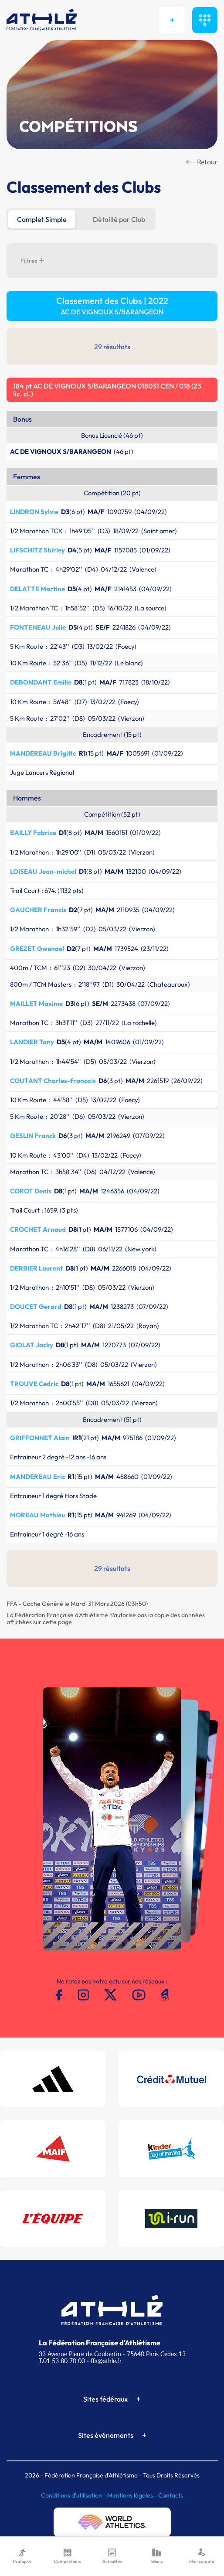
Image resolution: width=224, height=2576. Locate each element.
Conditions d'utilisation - (74, 2495)
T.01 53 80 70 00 (62, 2361)
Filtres (32, 260)
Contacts (170, 2495)
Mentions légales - (132, 2495)
